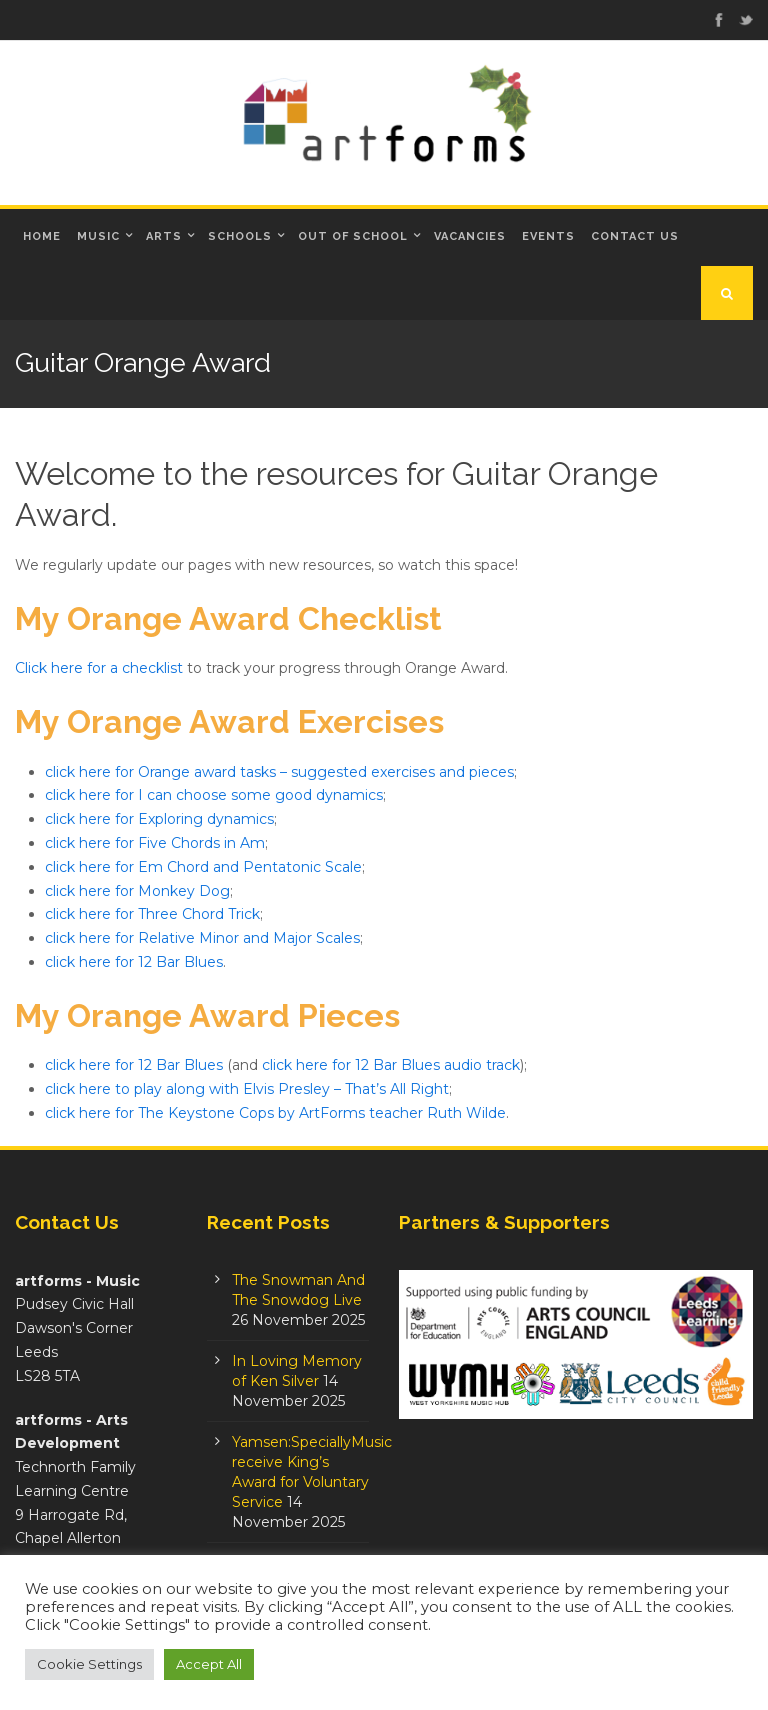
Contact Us (635, 236)
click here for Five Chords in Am (155, 843)
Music (98, 236)
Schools (240, 236)
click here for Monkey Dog (137, 891)
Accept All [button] (209, 1664)
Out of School (353, 236)
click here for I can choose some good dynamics (214, 795)
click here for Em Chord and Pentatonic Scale (203, 867)
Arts (164, 236)
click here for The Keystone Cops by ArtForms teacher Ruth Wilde (275, 1113)
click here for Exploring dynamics (159, 819)
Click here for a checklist (99, 668)
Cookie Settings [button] (89, 1664)
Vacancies (470, 236)
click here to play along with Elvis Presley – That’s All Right (247, 1089)
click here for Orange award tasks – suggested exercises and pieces (279, 772)
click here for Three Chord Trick (152, 914)
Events (548, 236)
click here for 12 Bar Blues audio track (391, 1065)
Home (42, 236)
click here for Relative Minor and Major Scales (202, 938)
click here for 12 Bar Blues (134, 962)
